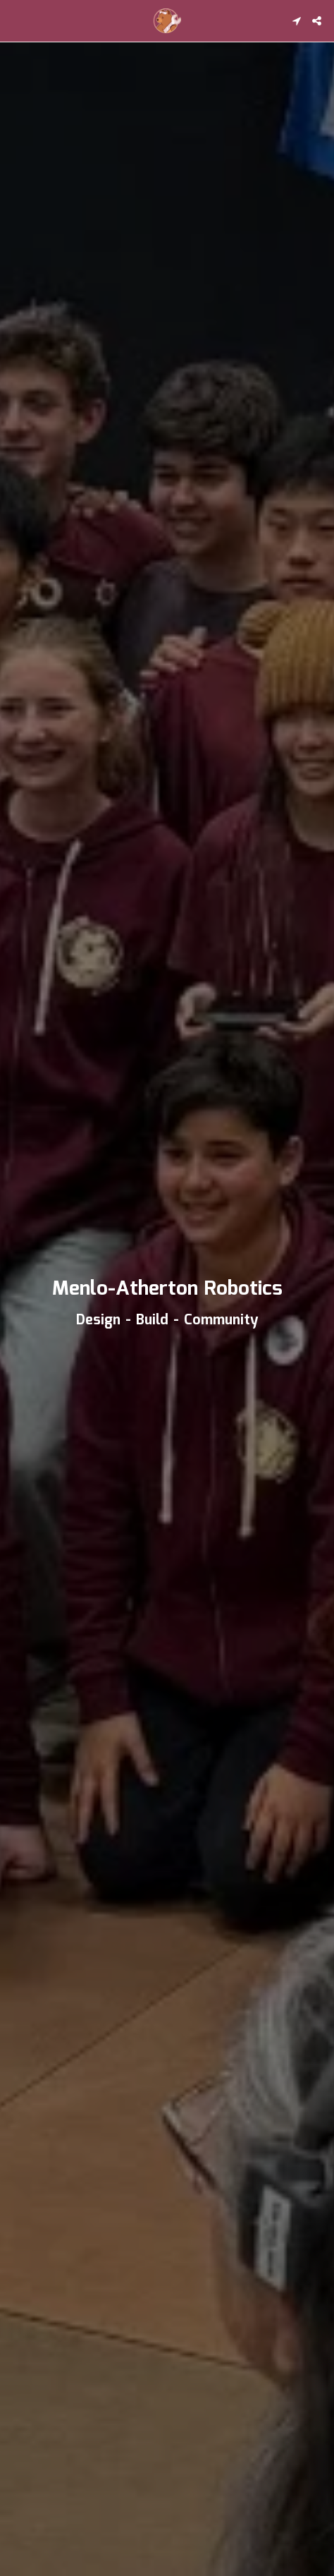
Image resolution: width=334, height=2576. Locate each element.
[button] (15, 20)
